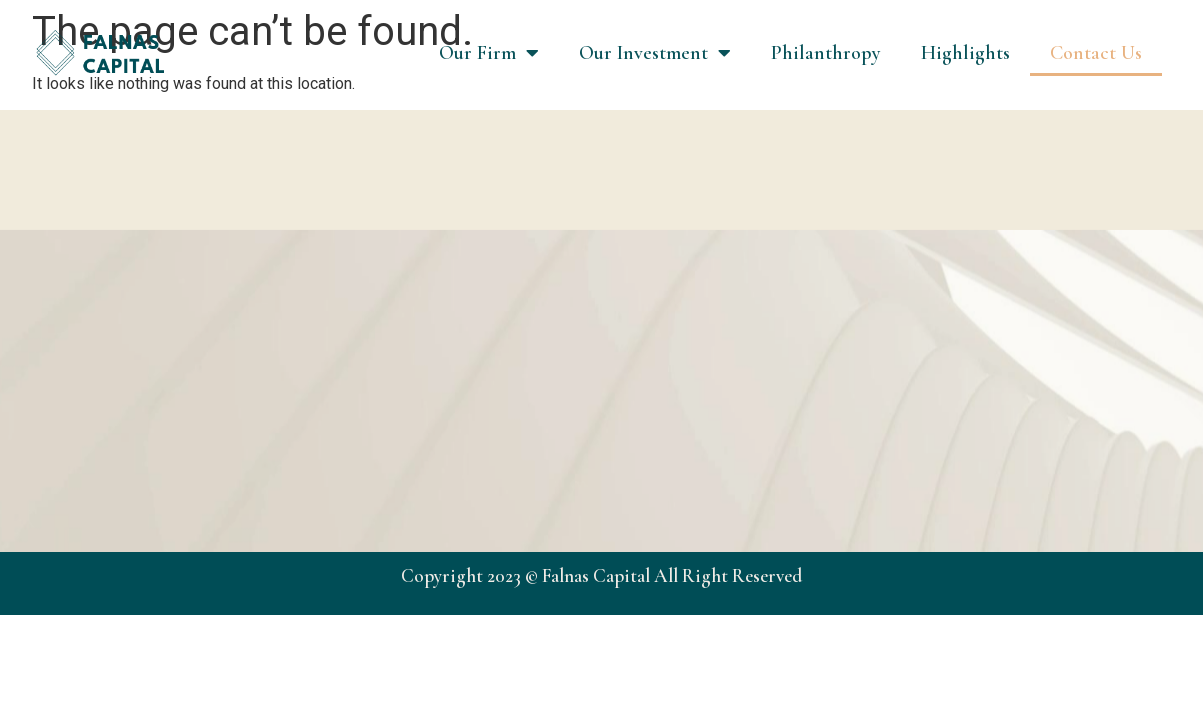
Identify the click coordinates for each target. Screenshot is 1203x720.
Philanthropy (826, 53)
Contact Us (1096, 53)
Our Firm (489, 53)
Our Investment (655, 53)
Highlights (965, 53)
